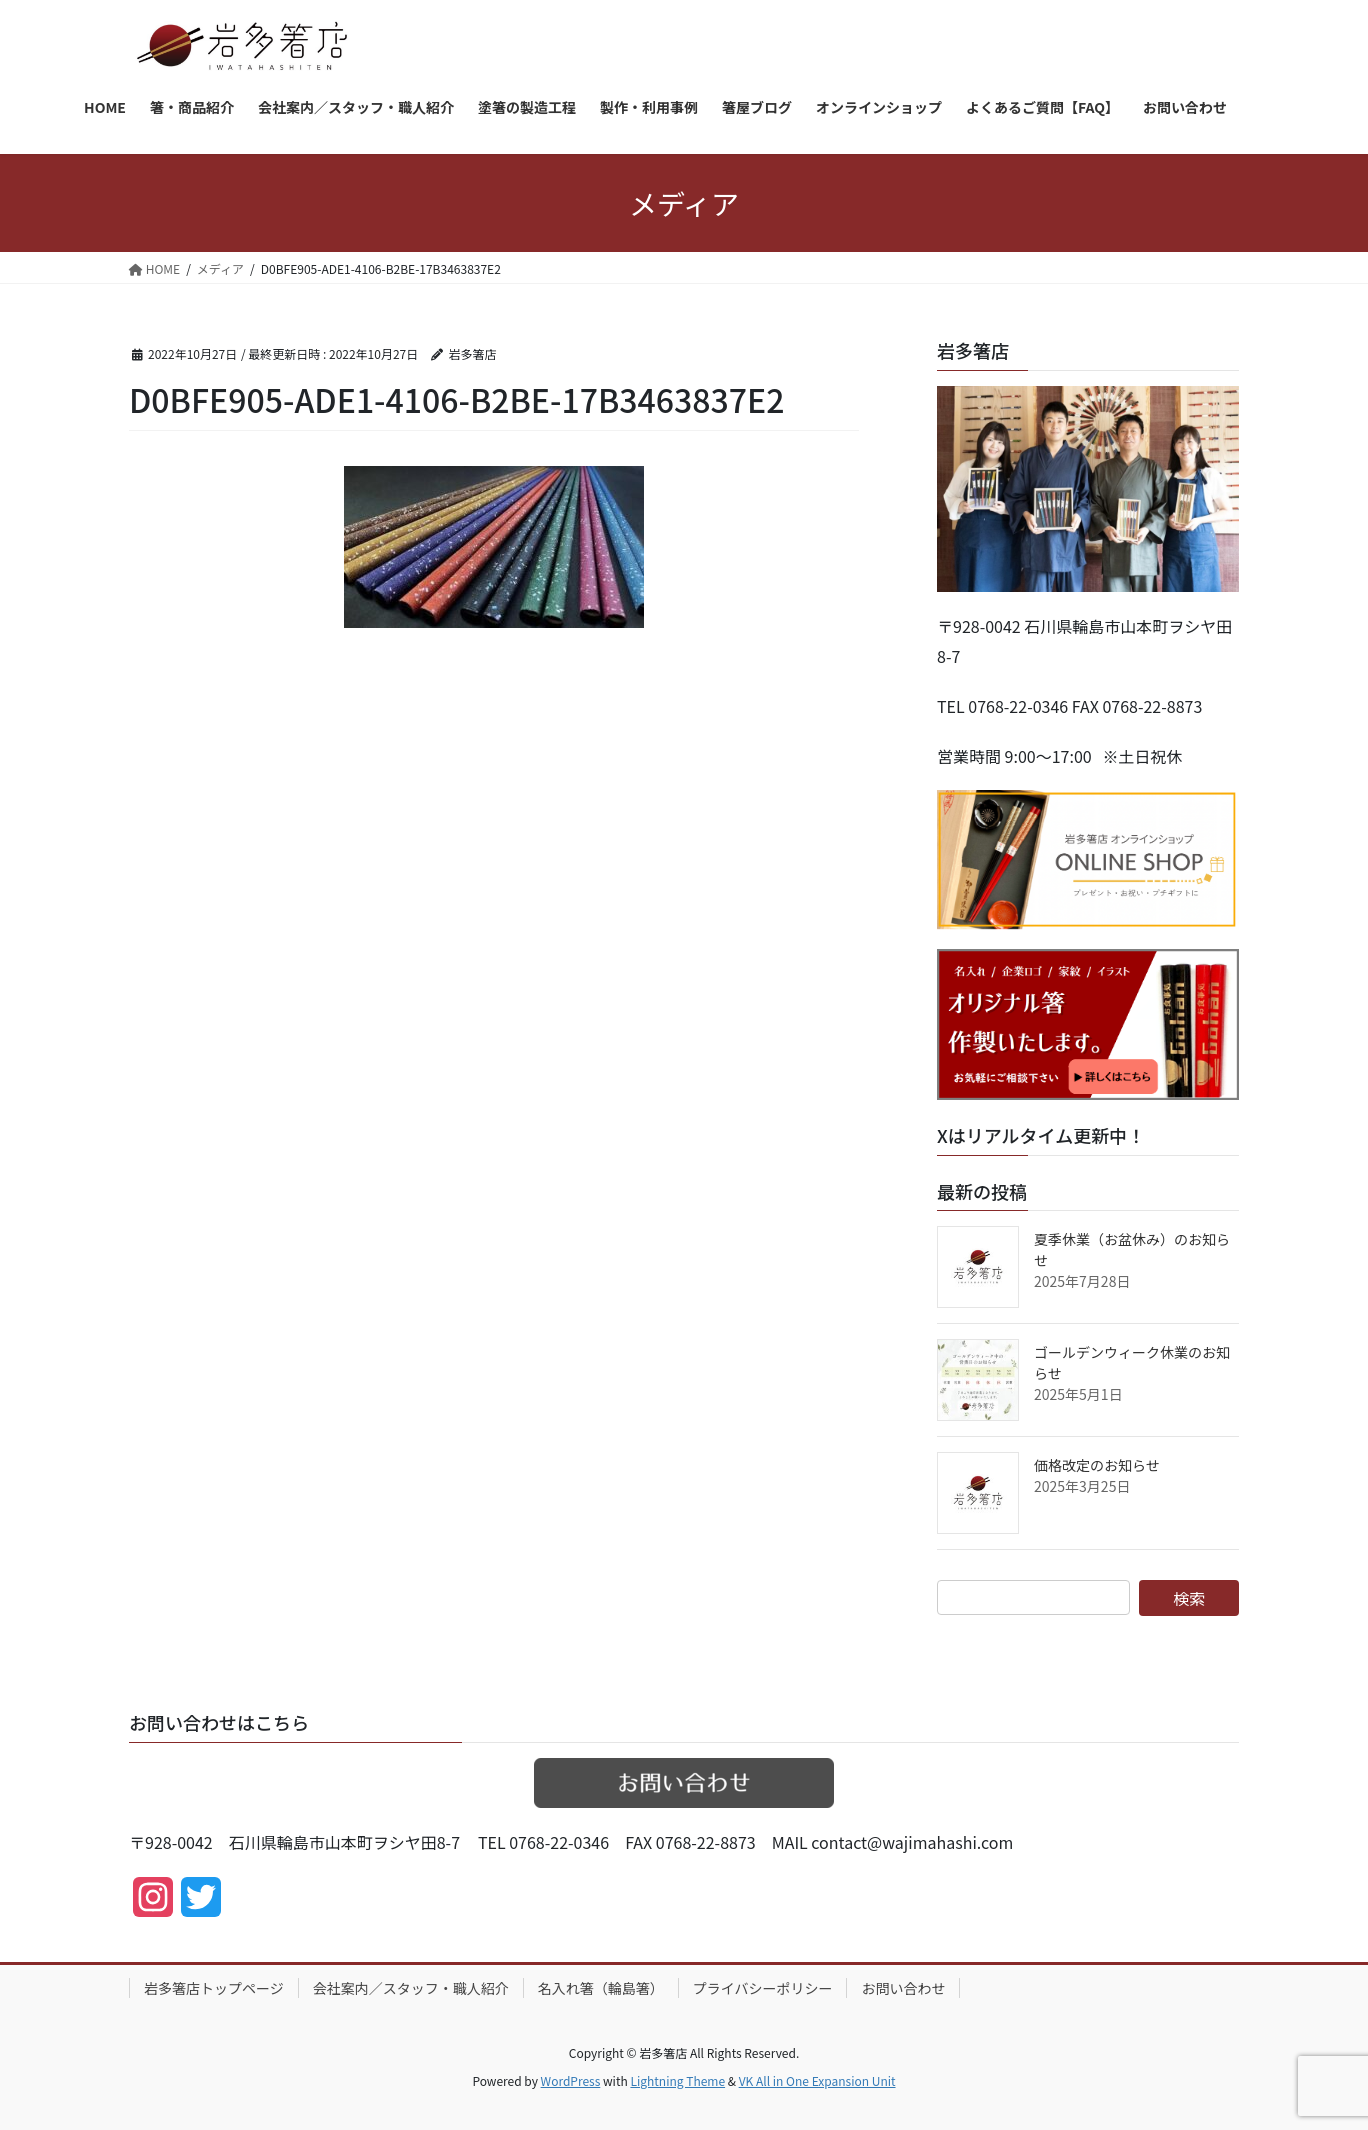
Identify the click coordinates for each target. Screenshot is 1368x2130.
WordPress (571, 2080)
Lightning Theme (677, 2080)
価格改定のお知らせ (1097, 1465)
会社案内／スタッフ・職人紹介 (411, 1988)
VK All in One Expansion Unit (817, 2080)
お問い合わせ (903, 1988)
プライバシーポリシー (763, 1988)
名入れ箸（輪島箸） (601, 1988)
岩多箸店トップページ (214, 1988)
